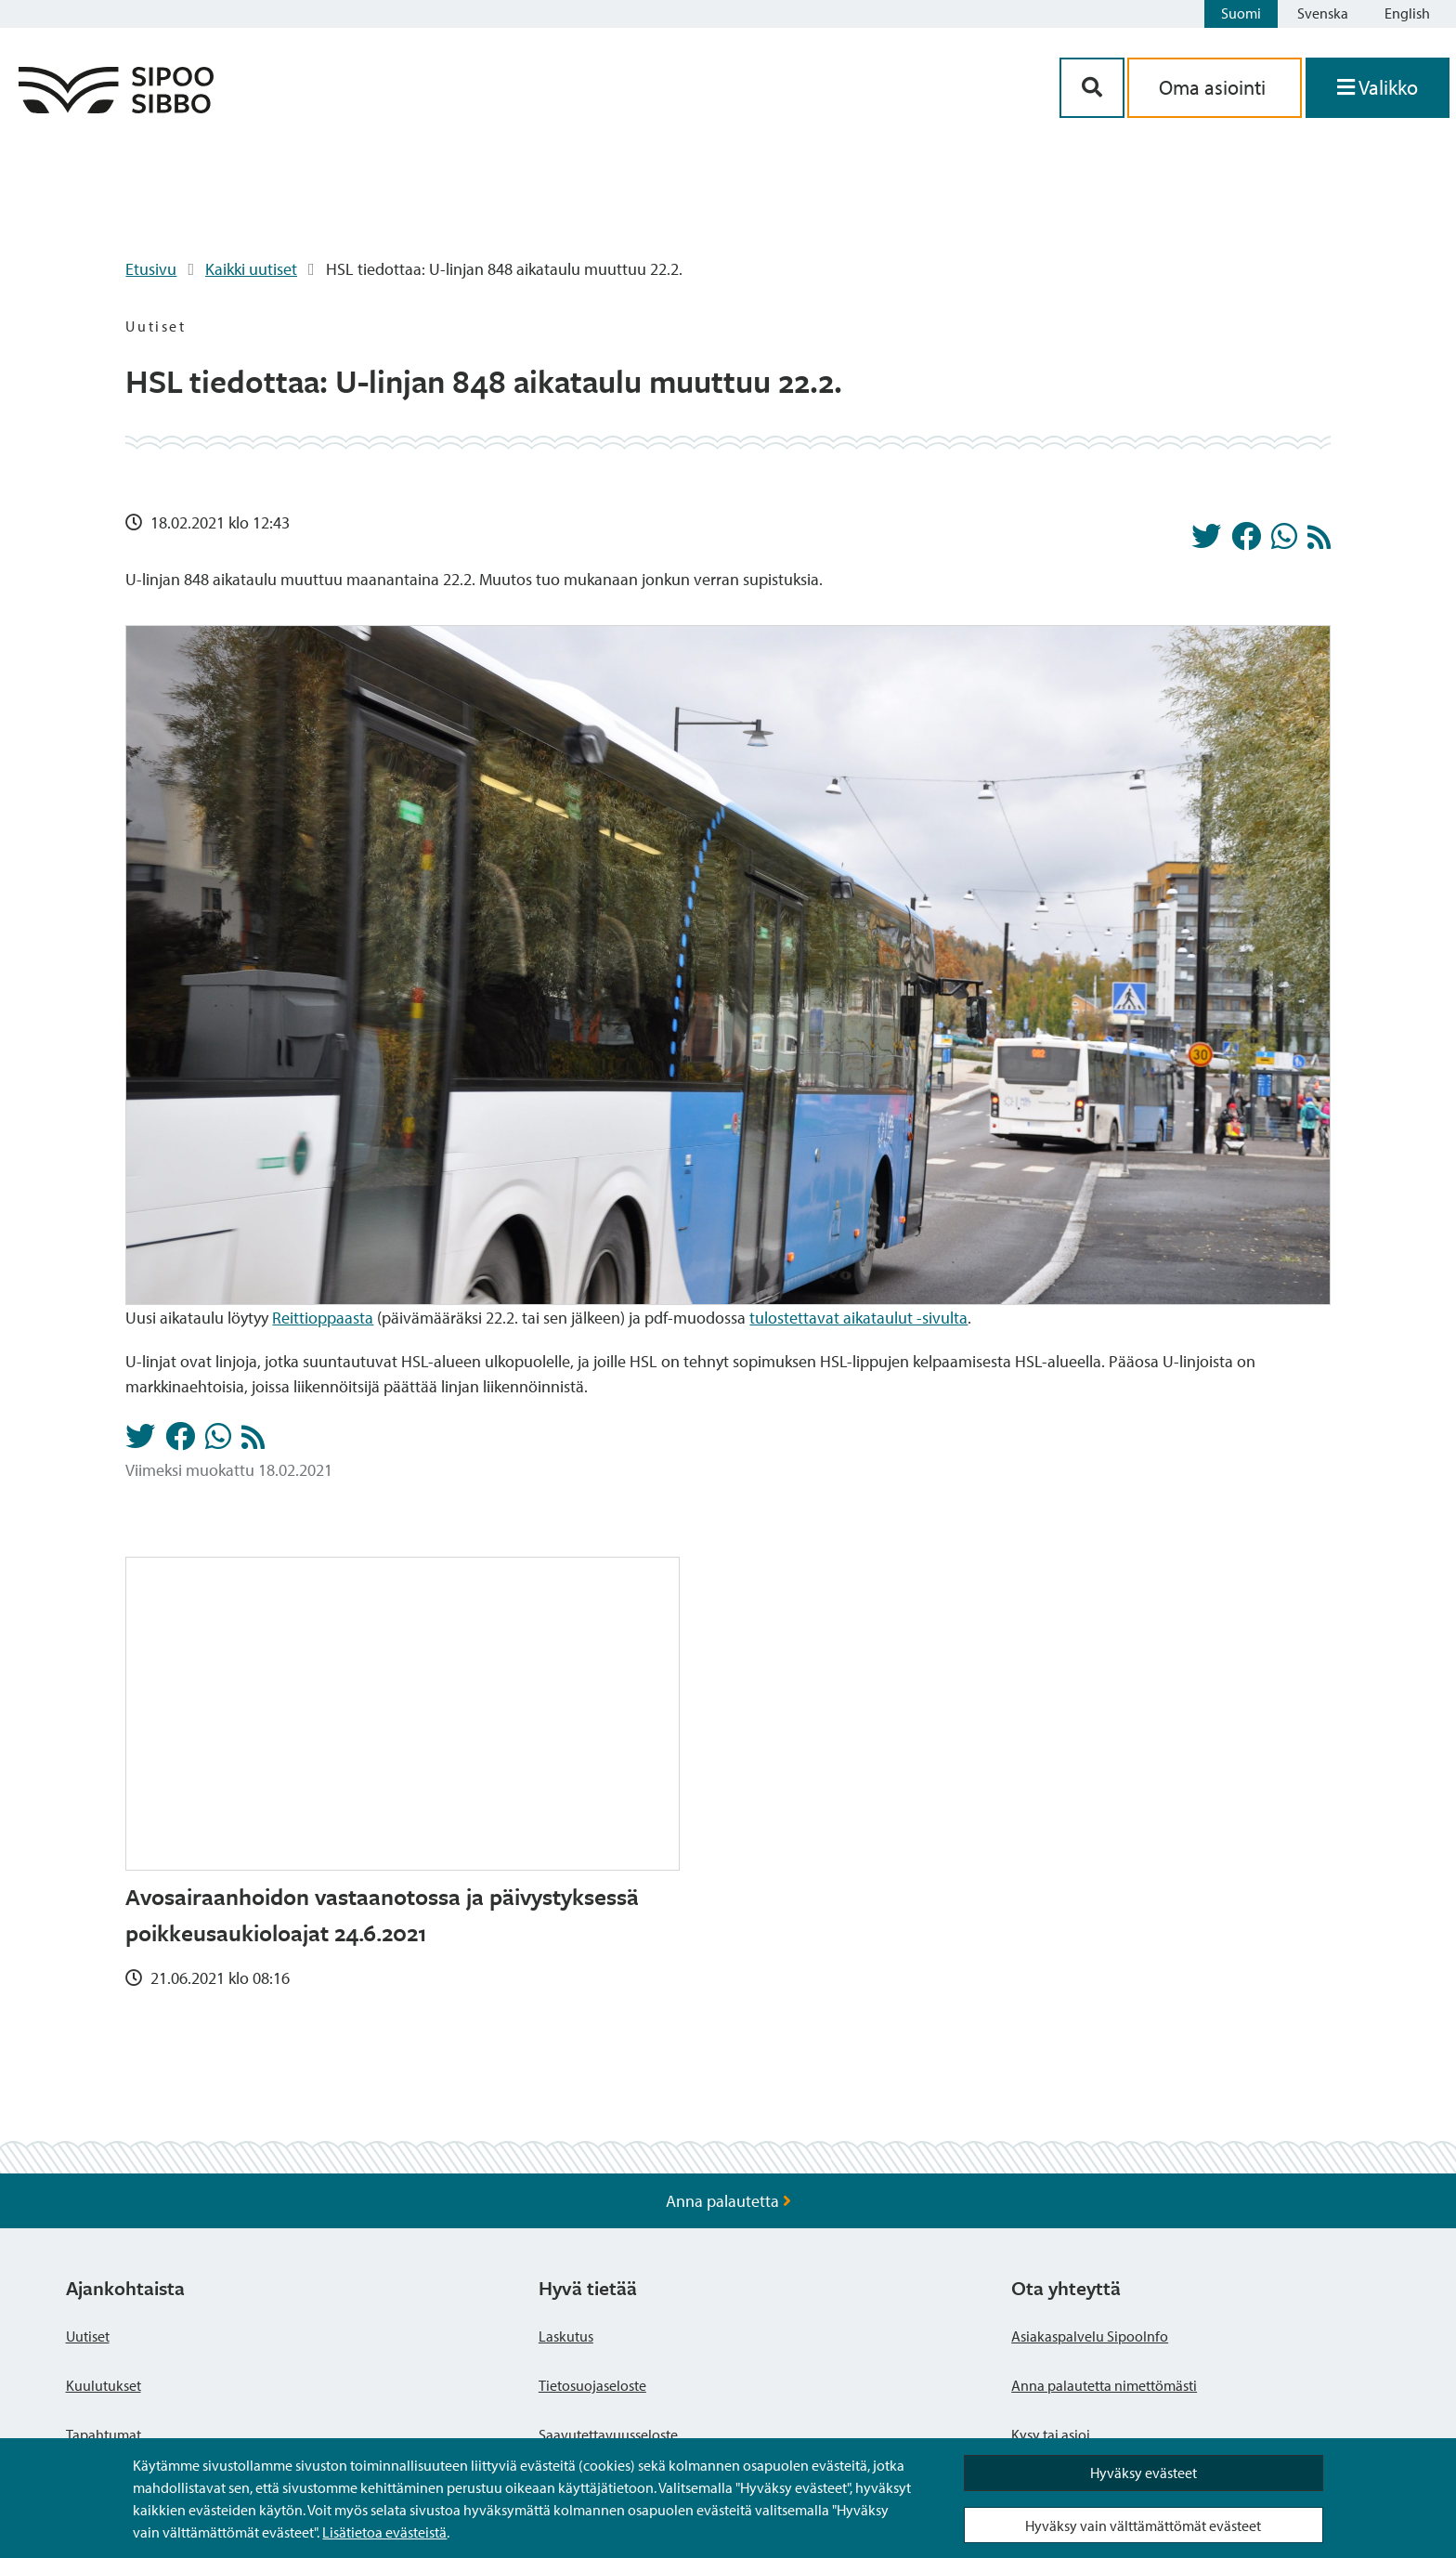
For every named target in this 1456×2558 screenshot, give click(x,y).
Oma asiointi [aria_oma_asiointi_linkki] (1214, 87)
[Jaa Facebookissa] (1246, 541)
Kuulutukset (103, 2385)
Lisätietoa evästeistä (384, 2532)
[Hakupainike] (1092, 88)
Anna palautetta (728, 2200)
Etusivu (150, 269)
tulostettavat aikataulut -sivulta (858, 1317)
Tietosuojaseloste (592, 2385)
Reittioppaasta (322, 1317)
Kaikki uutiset (251, 269)
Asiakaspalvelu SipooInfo (1089, 2336)
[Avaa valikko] (1378, 88)
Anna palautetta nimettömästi (1104, 2385)
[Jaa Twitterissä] (1206, 541)
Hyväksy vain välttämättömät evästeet (1143, 2525)
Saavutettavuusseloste (608, 2434)
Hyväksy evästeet (1143, 2472)
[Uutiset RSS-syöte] (1319, 542)
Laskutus (566, 2336)
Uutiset (88, 2336)
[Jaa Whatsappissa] (1284, 541)
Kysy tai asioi (1050, 2434)
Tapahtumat (103, 2434)
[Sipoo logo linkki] (116, 107)
